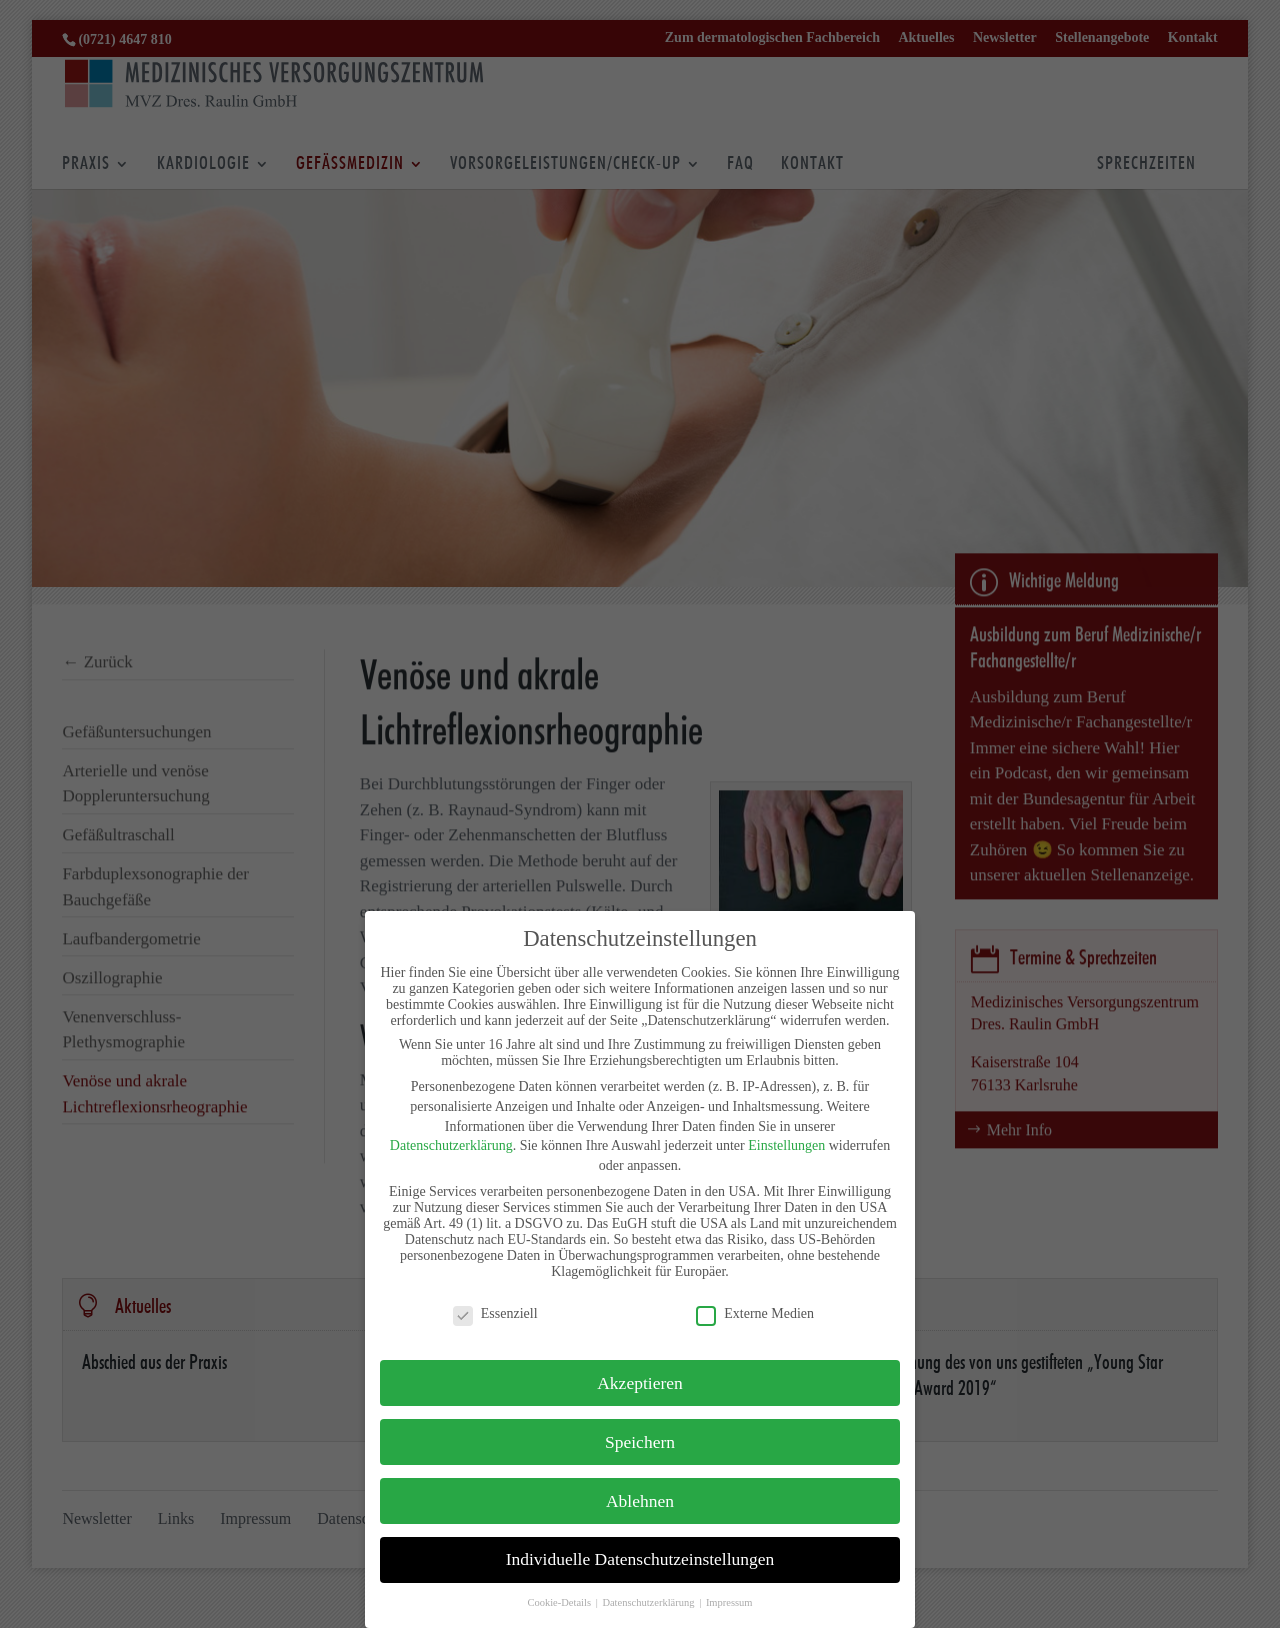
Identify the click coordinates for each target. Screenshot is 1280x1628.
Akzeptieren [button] (640, 1383)
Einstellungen (786, 1145)
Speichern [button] (640, 1442)
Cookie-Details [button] (560, 1602)
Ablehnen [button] (640, 1501)
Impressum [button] (729, 1602)
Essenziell (495, 1314)
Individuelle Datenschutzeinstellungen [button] (640, 1559)
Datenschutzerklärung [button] (649, 1602)
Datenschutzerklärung (451, 1145)
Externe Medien (755, 1314)
